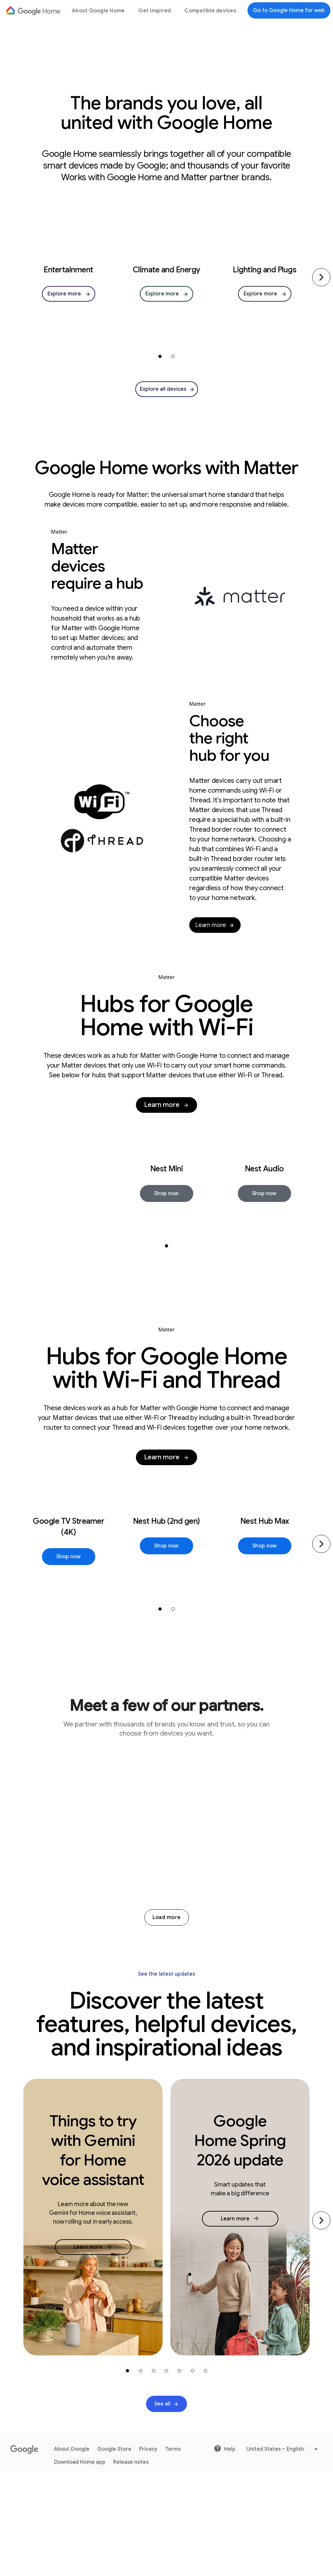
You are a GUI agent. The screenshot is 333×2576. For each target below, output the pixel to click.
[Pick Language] (283, 2554)
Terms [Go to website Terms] (173, 2554)
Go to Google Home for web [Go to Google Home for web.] (289, 10)
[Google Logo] (33, 10)
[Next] (321, 277)
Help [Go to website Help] (224, 2553)
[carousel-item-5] (179, 2475)
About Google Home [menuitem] (98, 10)
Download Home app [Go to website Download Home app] (79, 2567)
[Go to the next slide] (321, 2325)
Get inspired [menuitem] (154, 10)
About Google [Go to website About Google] (71, 2554)
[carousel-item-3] (153, 2475)
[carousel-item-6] (192, 2475)
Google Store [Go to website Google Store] (114, 2554)
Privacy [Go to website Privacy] (148, 2554)
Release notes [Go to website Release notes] (131, 2567)
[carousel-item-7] (205, 2475)
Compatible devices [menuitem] (210, 10)
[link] (68, 294)
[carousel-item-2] (173, 356)
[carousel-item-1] (159, 356)
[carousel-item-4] (166, 2475)
